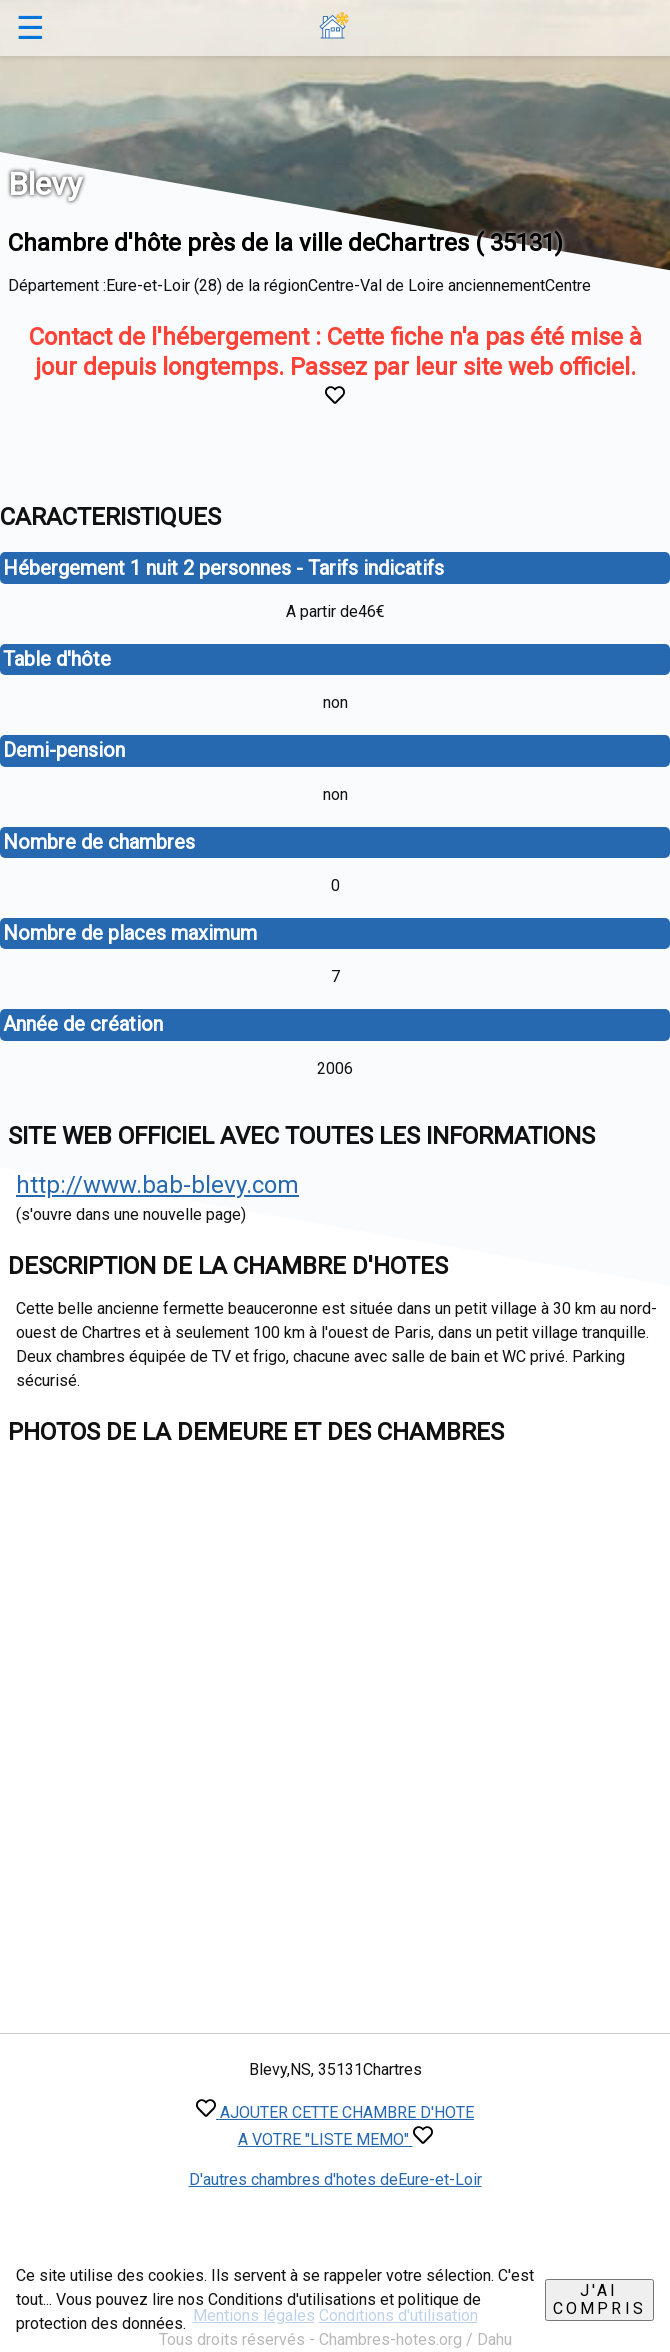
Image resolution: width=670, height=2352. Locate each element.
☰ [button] (30, 28)
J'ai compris (599, 2299)
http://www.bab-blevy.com (157, 1185)
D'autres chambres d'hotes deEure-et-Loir (335, 2179)
